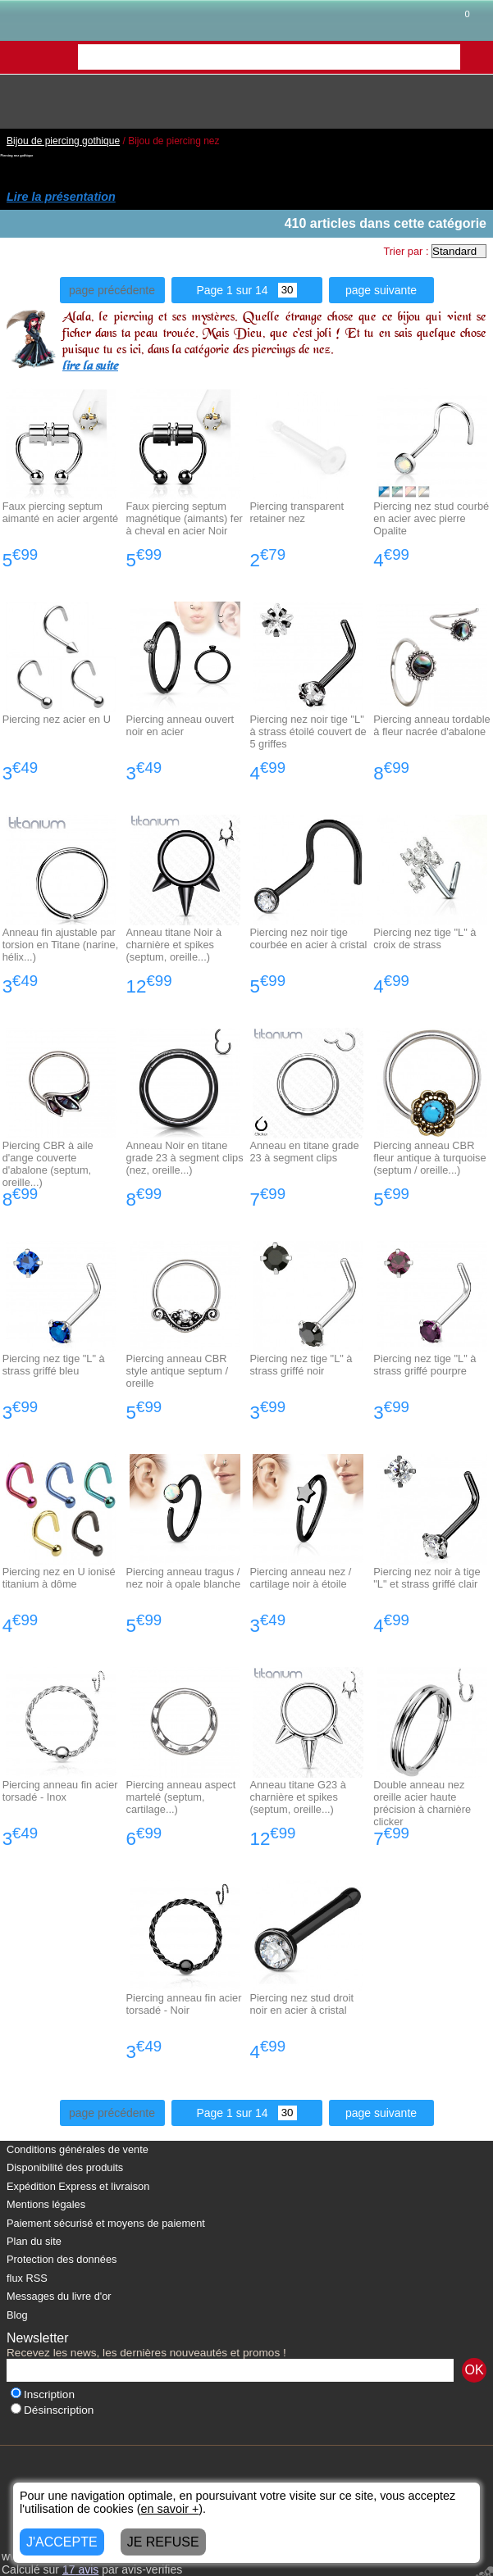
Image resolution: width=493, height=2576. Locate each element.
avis (80, 2569)
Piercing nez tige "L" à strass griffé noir (300, 1364)
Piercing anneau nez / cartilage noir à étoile (300, 1577)
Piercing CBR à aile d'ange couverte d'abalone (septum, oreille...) (48, 1163)
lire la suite (90, 367)
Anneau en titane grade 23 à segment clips (303, 1151)
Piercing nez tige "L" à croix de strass (424, 938)
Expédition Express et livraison (78, 2186)
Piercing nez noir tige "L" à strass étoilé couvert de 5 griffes (307, 731)
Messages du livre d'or (59, 2296)
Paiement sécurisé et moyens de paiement (106, 2223)
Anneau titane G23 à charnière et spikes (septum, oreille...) (297, 1797)
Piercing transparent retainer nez (296, 512)
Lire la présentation (61, 196)
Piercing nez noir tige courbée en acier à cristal (308, 938)
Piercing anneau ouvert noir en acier (180, 725)
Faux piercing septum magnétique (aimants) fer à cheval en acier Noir (184, 518)
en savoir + (170, 2508)
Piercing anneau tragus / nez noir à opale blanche (183, 1577)
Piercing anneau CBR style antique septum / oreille (177, 1370)
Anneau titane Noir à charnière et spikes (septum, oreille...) (174, 944)
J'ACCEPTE (62, 2542)
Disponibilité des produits (65, 2167)
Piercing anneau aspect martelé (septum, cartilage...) (181, 1797)
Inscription (43, 2394)
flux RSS (27, 2278)
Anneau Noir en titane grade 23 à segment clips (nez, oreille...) (185, 1157)
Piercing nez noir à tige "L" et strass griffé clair (426, 1577)
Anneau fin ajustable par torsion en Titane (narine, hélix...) (60, 944)
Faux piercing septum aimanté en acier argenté (60, 512)
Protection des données (61, 2259)
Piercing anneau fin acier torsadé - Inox (60, 1791)
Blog (17, 2315)
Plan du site (34, 2241)
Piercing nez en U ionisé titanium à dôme (59, 1577)
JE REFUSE (163, 2542)
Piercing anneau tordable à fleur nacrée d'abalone (431, 725)
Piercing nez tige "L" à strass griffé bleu (53, 1364)
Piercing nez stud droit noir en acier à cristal (301, 2004)
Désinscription (52, 2410)
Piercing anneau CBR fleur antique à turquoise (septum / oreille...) (429, 1157)
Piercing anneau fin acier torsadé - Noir (184, 2004)
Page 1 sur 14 (246, 290)
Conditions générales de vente (77, 2149)
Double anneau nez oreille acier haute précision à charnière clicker (422, 1803)
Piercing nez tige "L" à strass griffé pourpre (424, 1364)
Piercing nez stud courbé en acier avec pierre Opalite (431, 518)
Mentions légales (46, 2204)
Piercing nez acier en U (56, 719)
